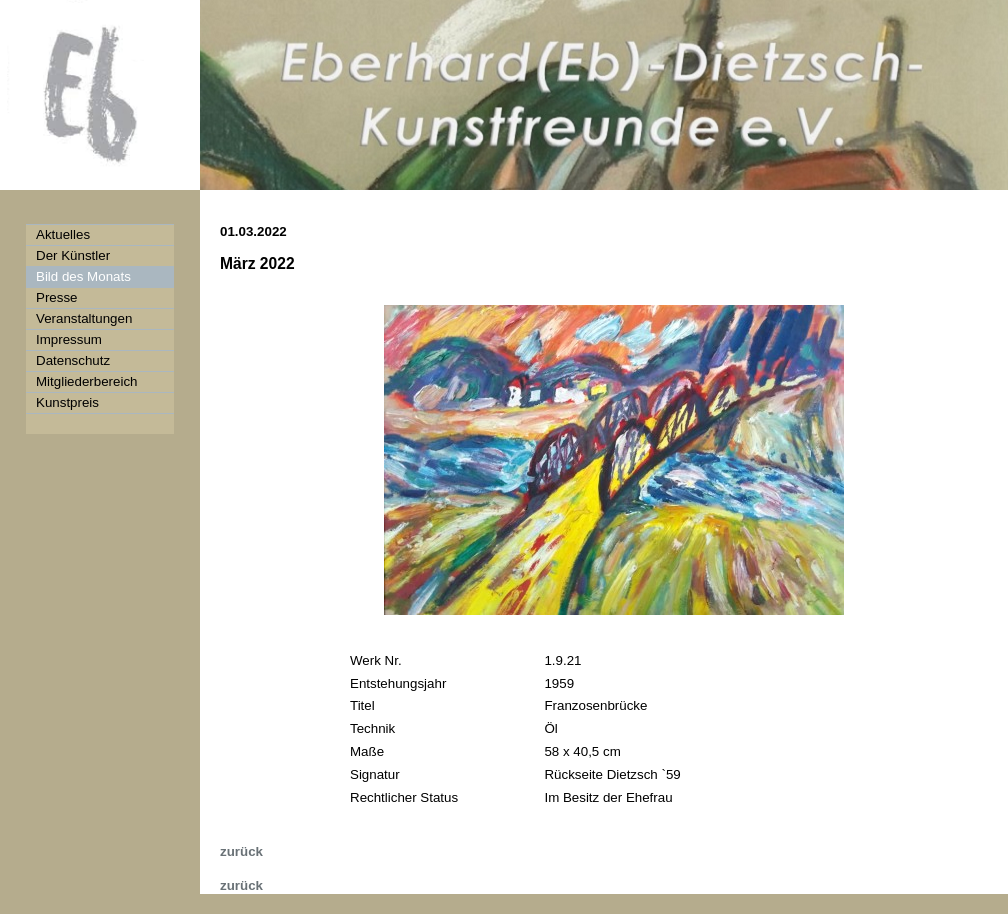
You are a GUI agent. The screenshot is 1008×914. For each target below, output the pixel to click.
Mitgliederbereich (87, 381)
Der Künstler (73, 255)
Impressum (69, 339)
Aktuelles (63, 234)
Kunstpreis (67, 402)
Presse (56, 297)
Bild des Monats (83, 276)
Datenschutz (73, 360)
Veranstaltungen (84, 318)
